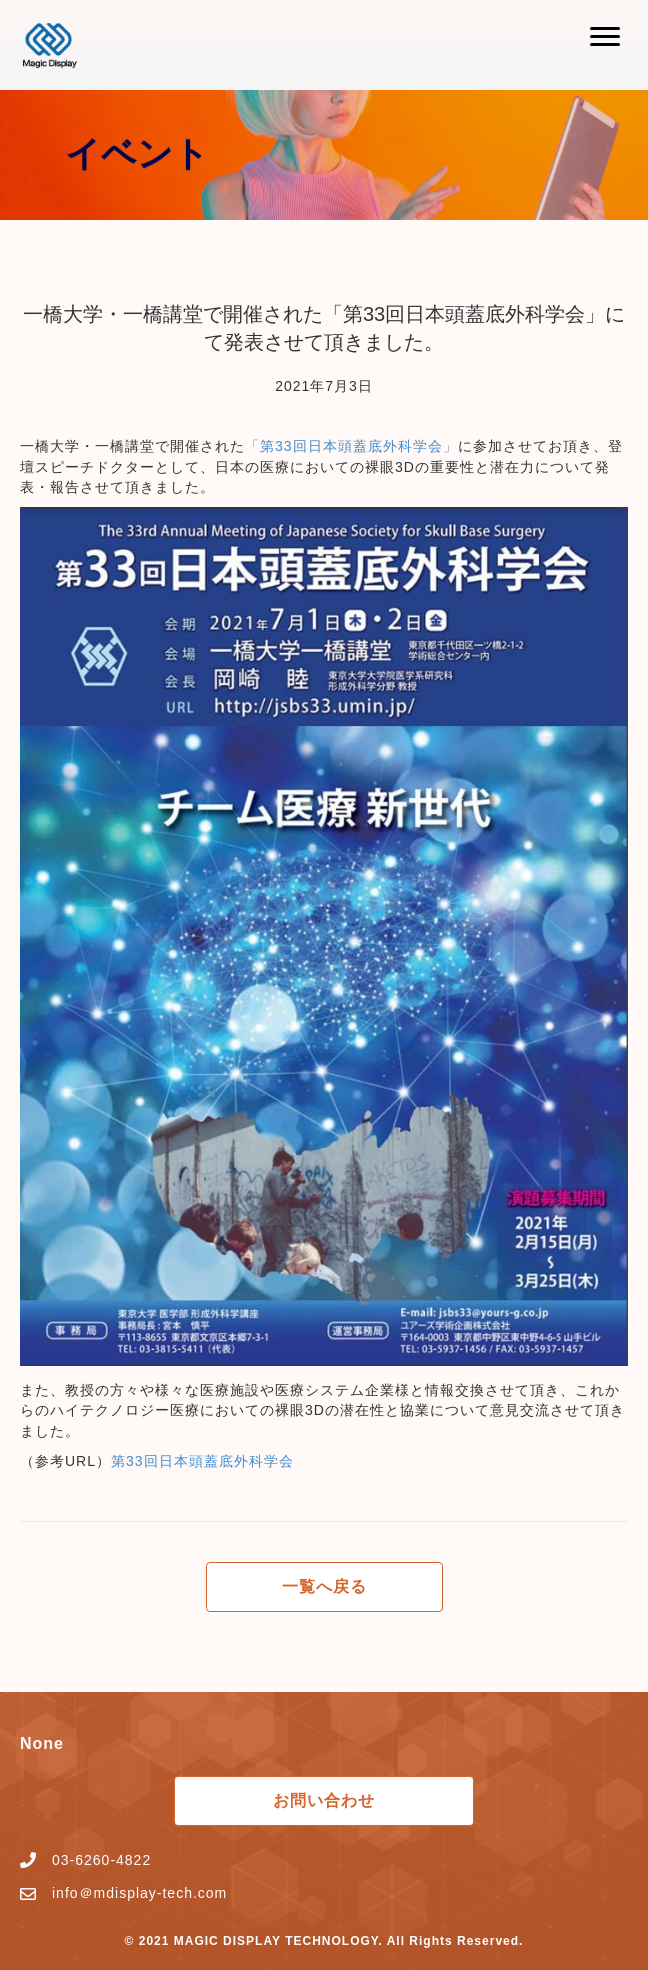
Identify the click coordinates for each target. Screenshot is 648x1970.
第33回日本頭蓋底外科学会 (202, 1461)
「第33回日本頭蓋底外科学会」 (351, 446)
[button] (605, 37)
